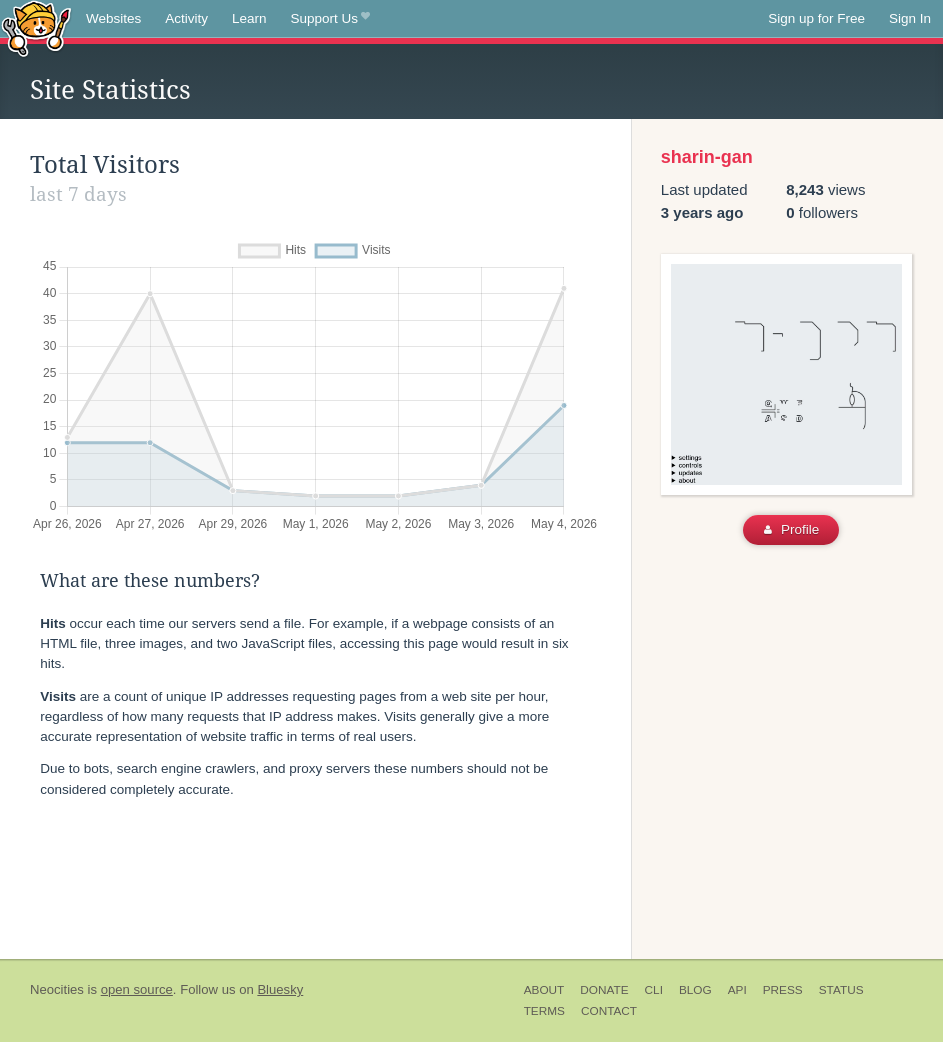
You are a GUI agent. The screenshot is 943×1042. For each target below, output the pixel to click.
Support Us (330, 19)
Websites (113, 18)
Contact (609, 1011)
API (737, 990)
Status (841, 990)
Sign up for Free (816, 18)
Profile (791, 529)
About (544, 990)
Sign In (910, 18)
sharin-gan (707, 157)
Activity (186, 18)
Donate (604, 990)
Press (783, 990)
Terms (544, 1011)
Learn (249, 18)
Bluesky (280, 989)
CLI (654, 990)
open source (137, 989)
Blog (695, 990)
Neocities (57, 989)
